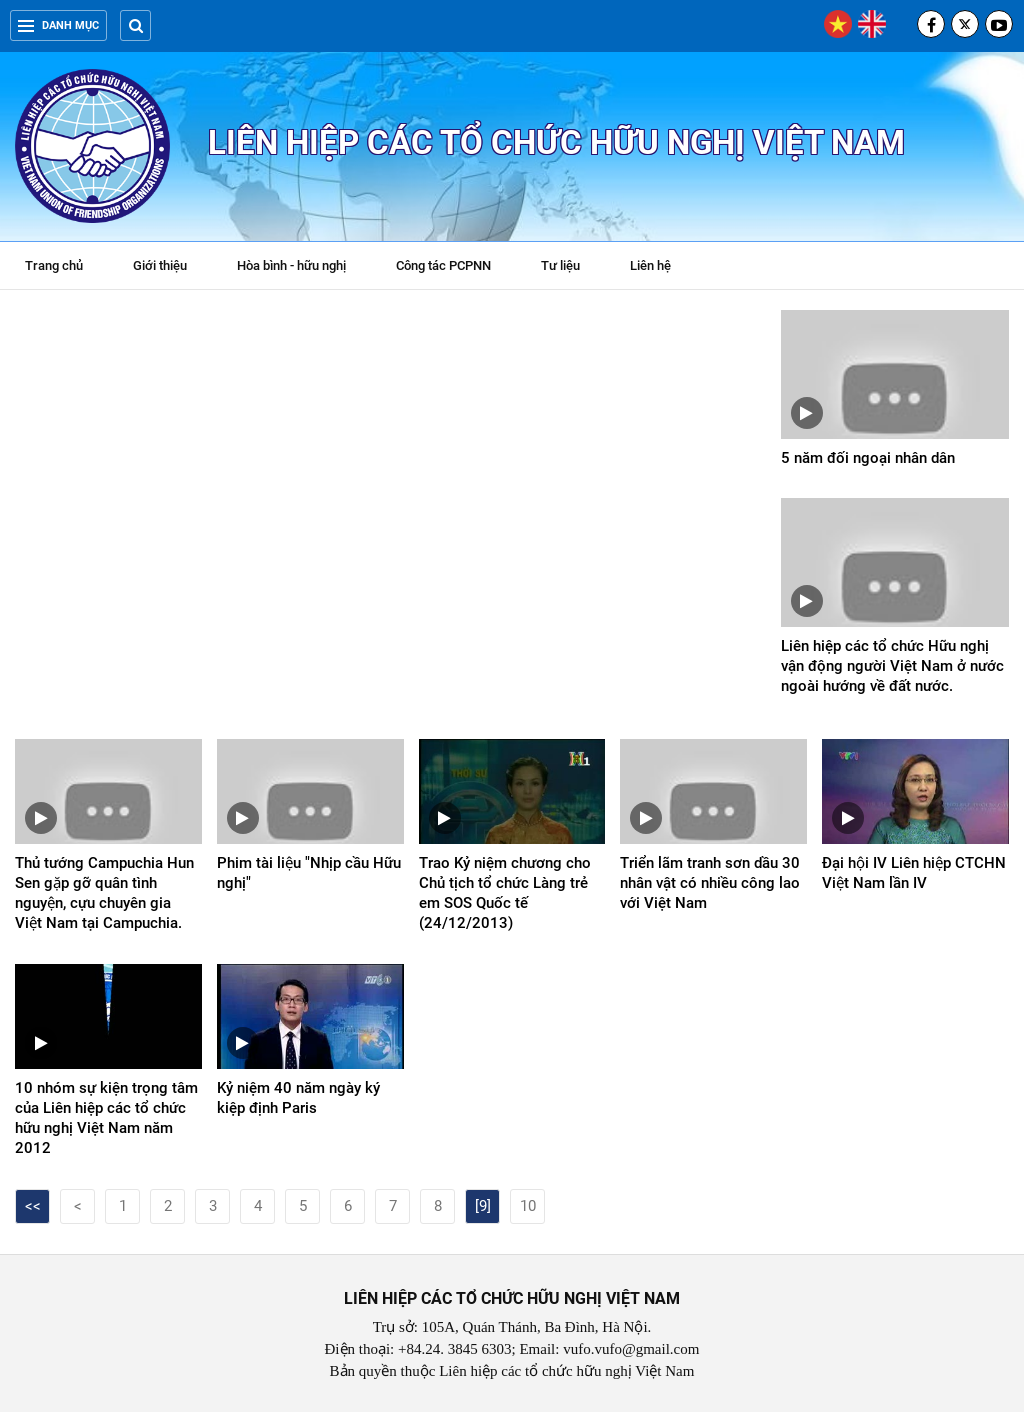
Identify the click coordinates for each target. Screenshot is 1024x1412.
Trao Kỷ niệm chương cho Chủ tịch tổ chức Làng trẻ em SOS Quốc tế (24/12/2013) (505, 893)
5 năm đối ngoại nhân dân (868, 458)
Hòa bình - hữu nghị (291, 265)
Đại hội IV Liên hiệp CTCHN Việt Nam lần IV (914, 873)
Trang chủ (54, 265)
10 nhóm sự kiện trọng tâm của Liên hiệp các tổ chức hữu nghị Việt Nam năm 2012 (106, 1118)
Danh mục (58, 25)
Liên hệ (650, 265)
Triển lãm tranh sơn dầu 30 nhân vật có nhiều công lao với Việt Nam (710, 883)
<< (33, 1206)
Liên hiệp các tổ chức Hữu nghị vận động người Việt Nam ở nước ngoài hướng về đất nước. (892, 666)
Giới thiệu (160, 265)
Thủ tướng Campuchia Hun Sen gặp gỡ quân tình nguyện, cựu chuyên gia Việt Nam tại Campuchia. (104, 893)
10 (528, 1206)
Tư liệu (570, 268)
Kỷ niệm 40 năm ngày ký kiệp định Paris (298, 1098)
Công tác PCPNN (443, 265)
